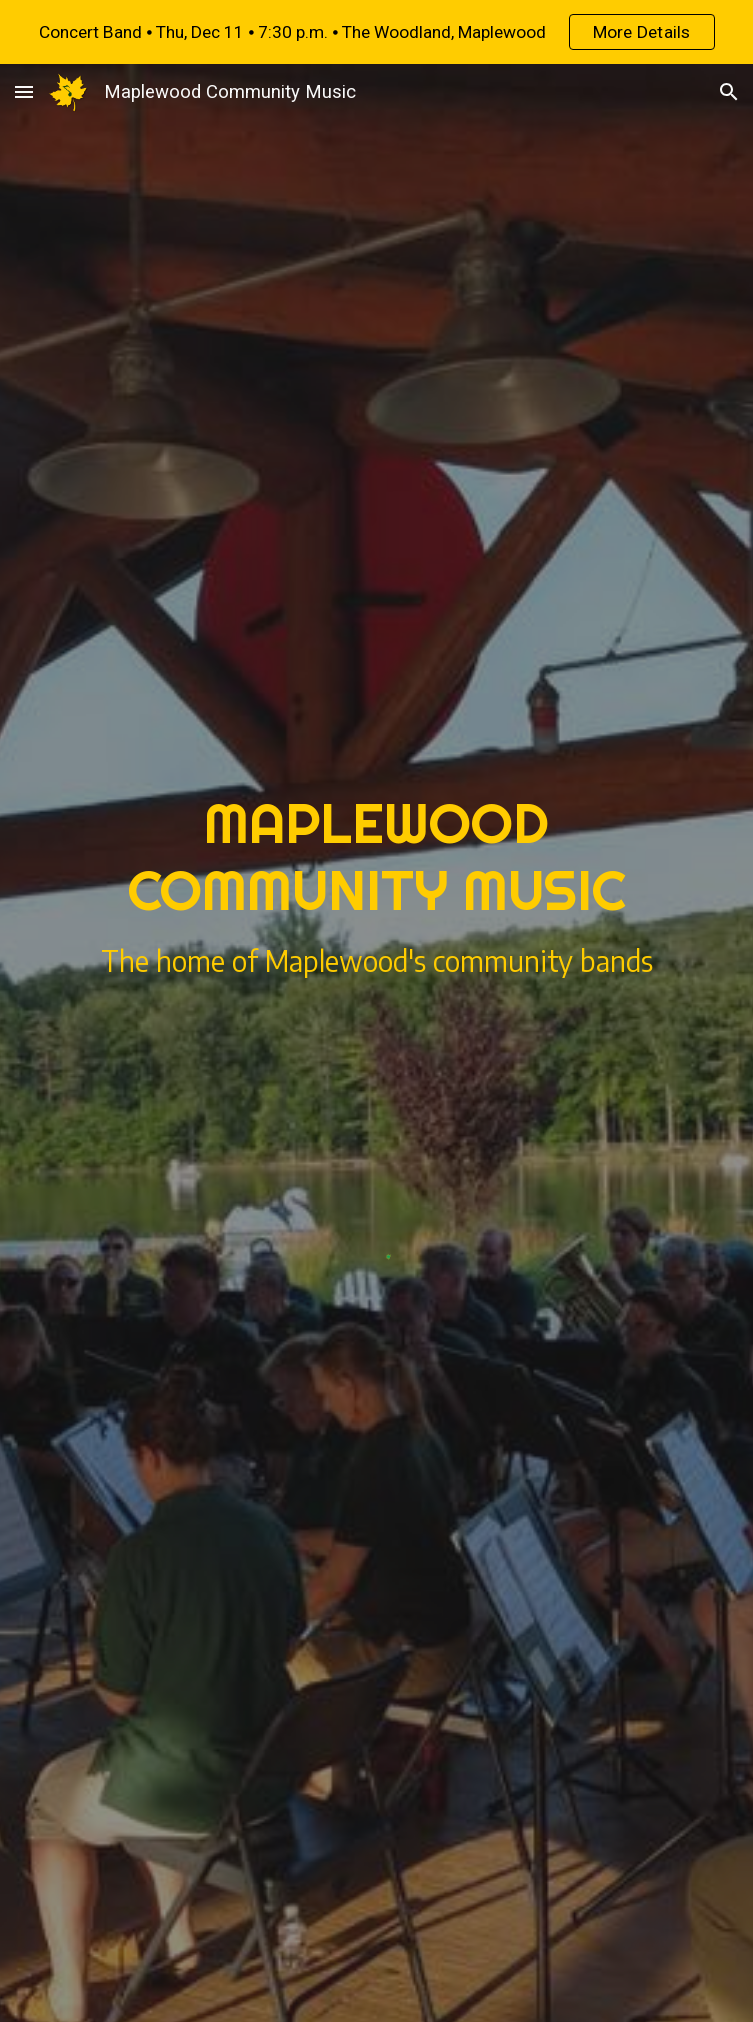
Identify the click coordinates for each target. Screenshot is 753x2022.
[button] (24, 91)
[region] (376, 32)
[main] (376, 856)
